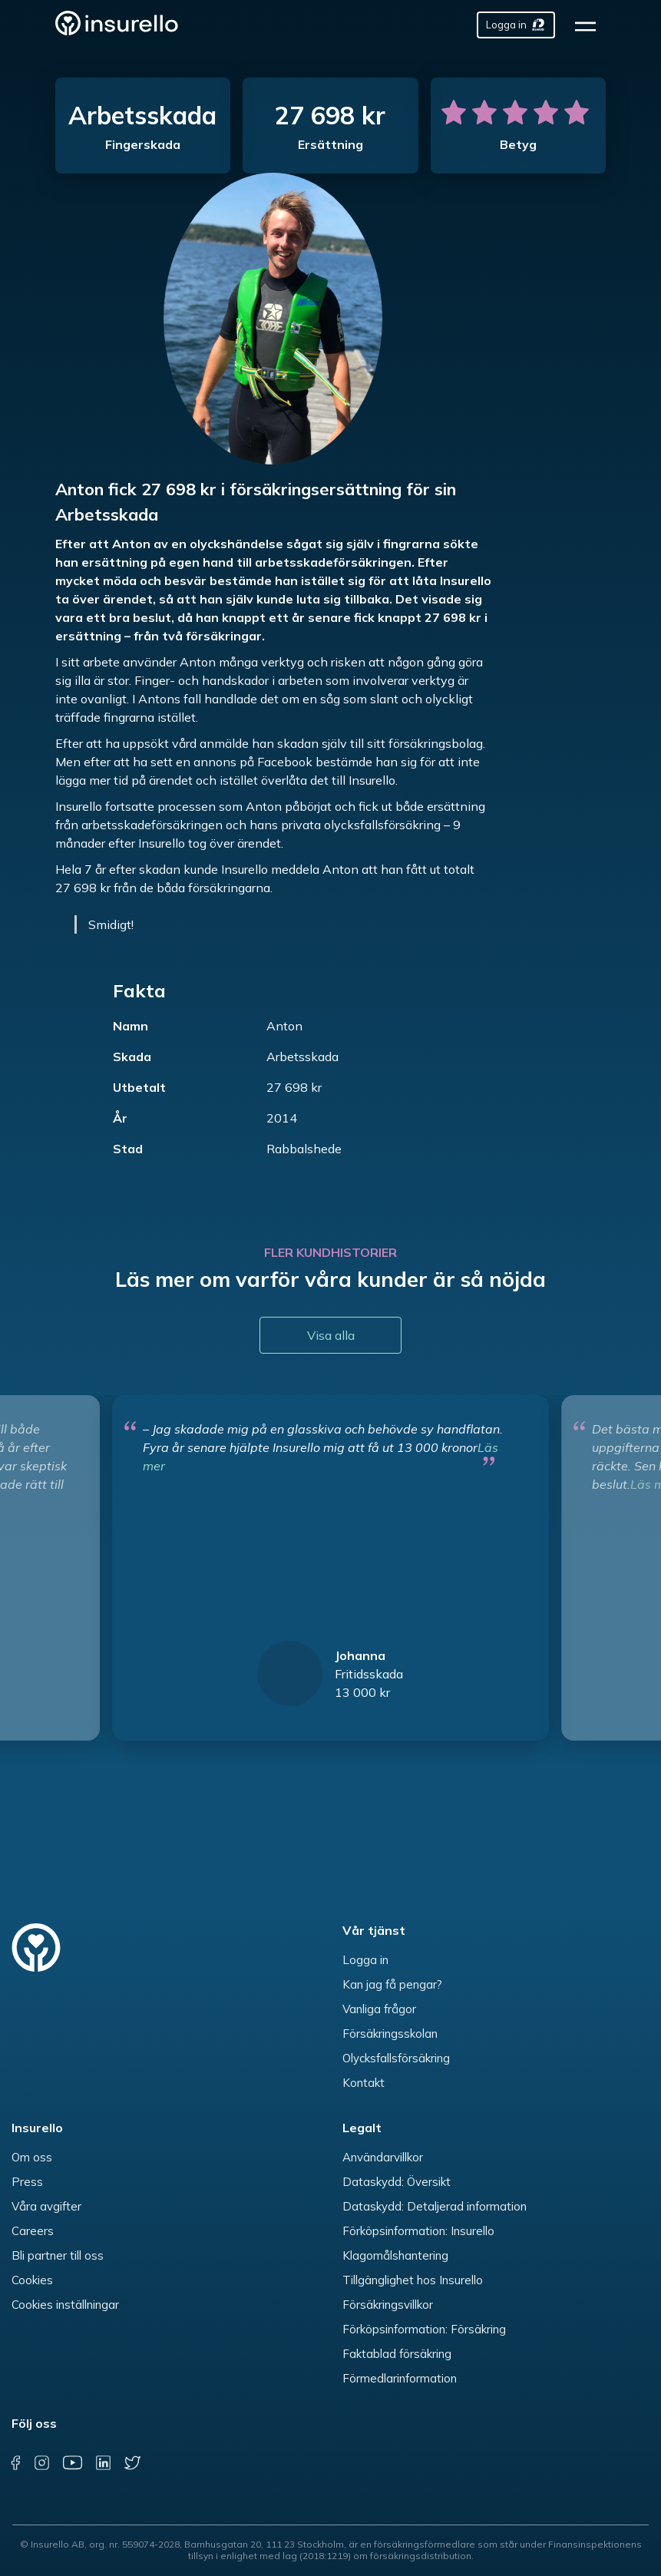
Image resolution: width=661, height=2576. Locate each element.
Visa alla (331, 1335)
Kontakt (363, 2082)
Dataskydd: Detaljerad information (434, 2206)
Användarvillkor (382, 2157)
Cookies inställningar (65, 2304)
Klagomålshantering (395, 2255)
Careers (33, 2231)
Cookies (32, 2280)
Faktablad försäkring (396, 2353)
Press (27, 2181)
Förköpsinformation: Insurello (418, 2231)
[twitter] (132, 2462)
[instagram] (42, 2462)
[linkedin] (103, 2462)
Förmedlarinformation (399, 2378)
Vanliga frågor (379, 2009)
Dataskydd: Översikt (396, 2181)
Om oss (32, 2157)
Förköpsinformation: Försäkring (424, 2329)
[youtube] (71, 2462)
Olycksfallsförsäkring (396, 2058)
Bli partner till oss (58, 2255)
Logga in (365, 1960)
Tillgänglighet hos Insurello (412, 2280)
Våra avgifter (46, 2206)
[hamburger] (590, 25)
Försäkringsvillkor (387, 2304)
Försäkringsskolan (390, 2033)
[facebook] (15, 2462)
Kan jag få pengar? (392, 1984)
